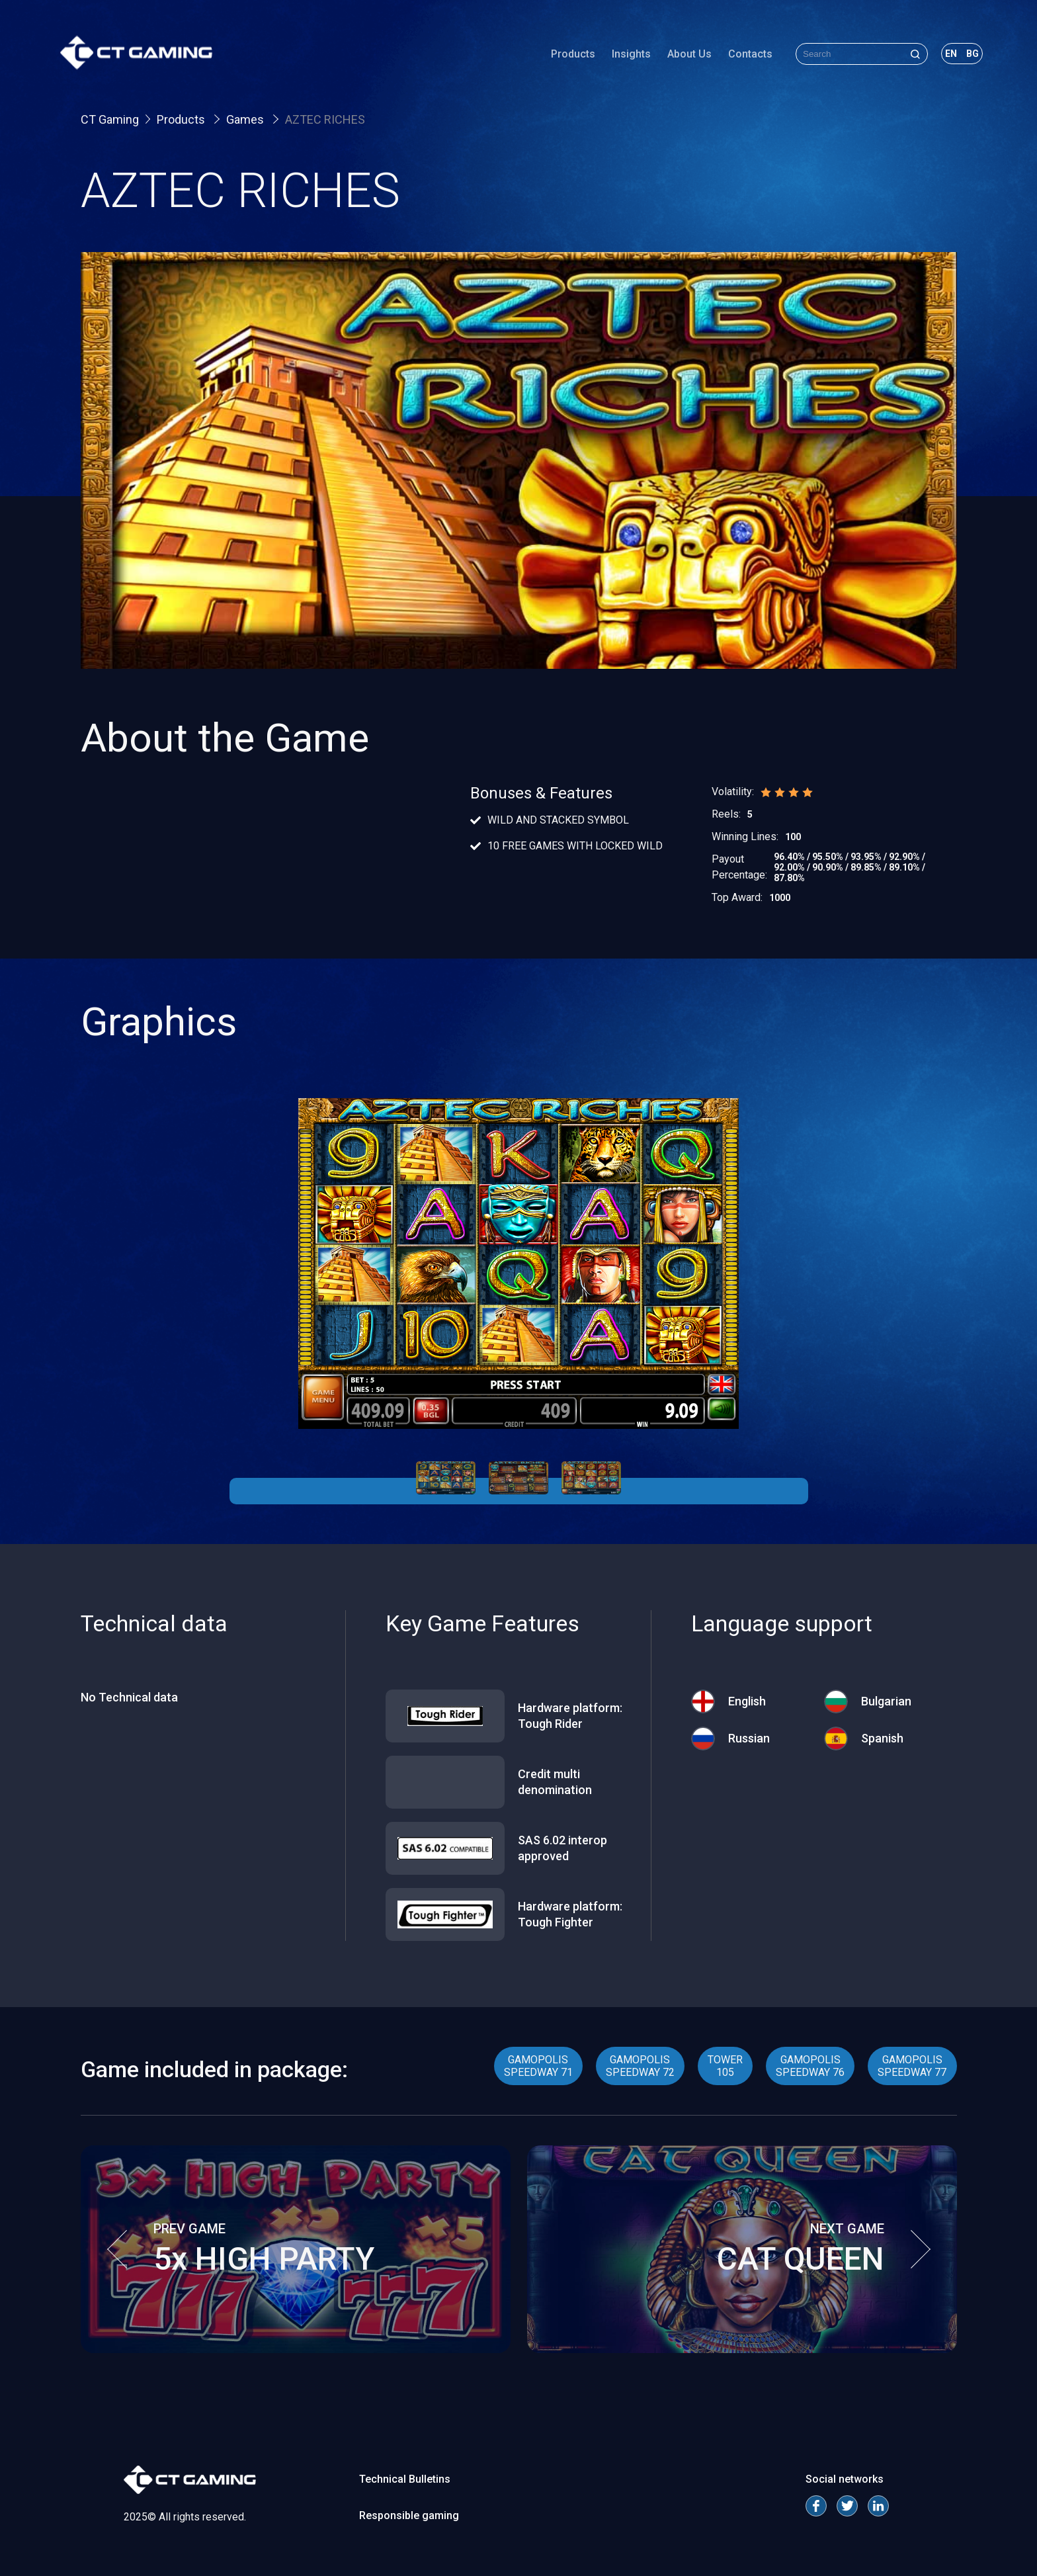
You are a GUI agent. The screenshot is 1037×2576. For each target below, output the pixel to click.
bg (966, 55)
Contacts (744, 56)
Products (567, 56)
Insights (625, 56)
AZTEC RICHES (325, 119)
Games (246, 119)
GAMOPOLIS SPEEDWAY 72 (640, 2066)
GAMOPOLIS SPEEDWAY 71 (538, 2066)
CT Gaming (110, 119)
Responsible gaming (409, 2515)
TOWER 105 (725, 2066)
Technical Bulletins (404, 2479)
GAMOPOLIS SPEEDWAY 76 (810, 2066)
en (945, 55)
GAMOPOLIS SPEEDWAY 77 (912, 2066)
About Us (683, 56)
